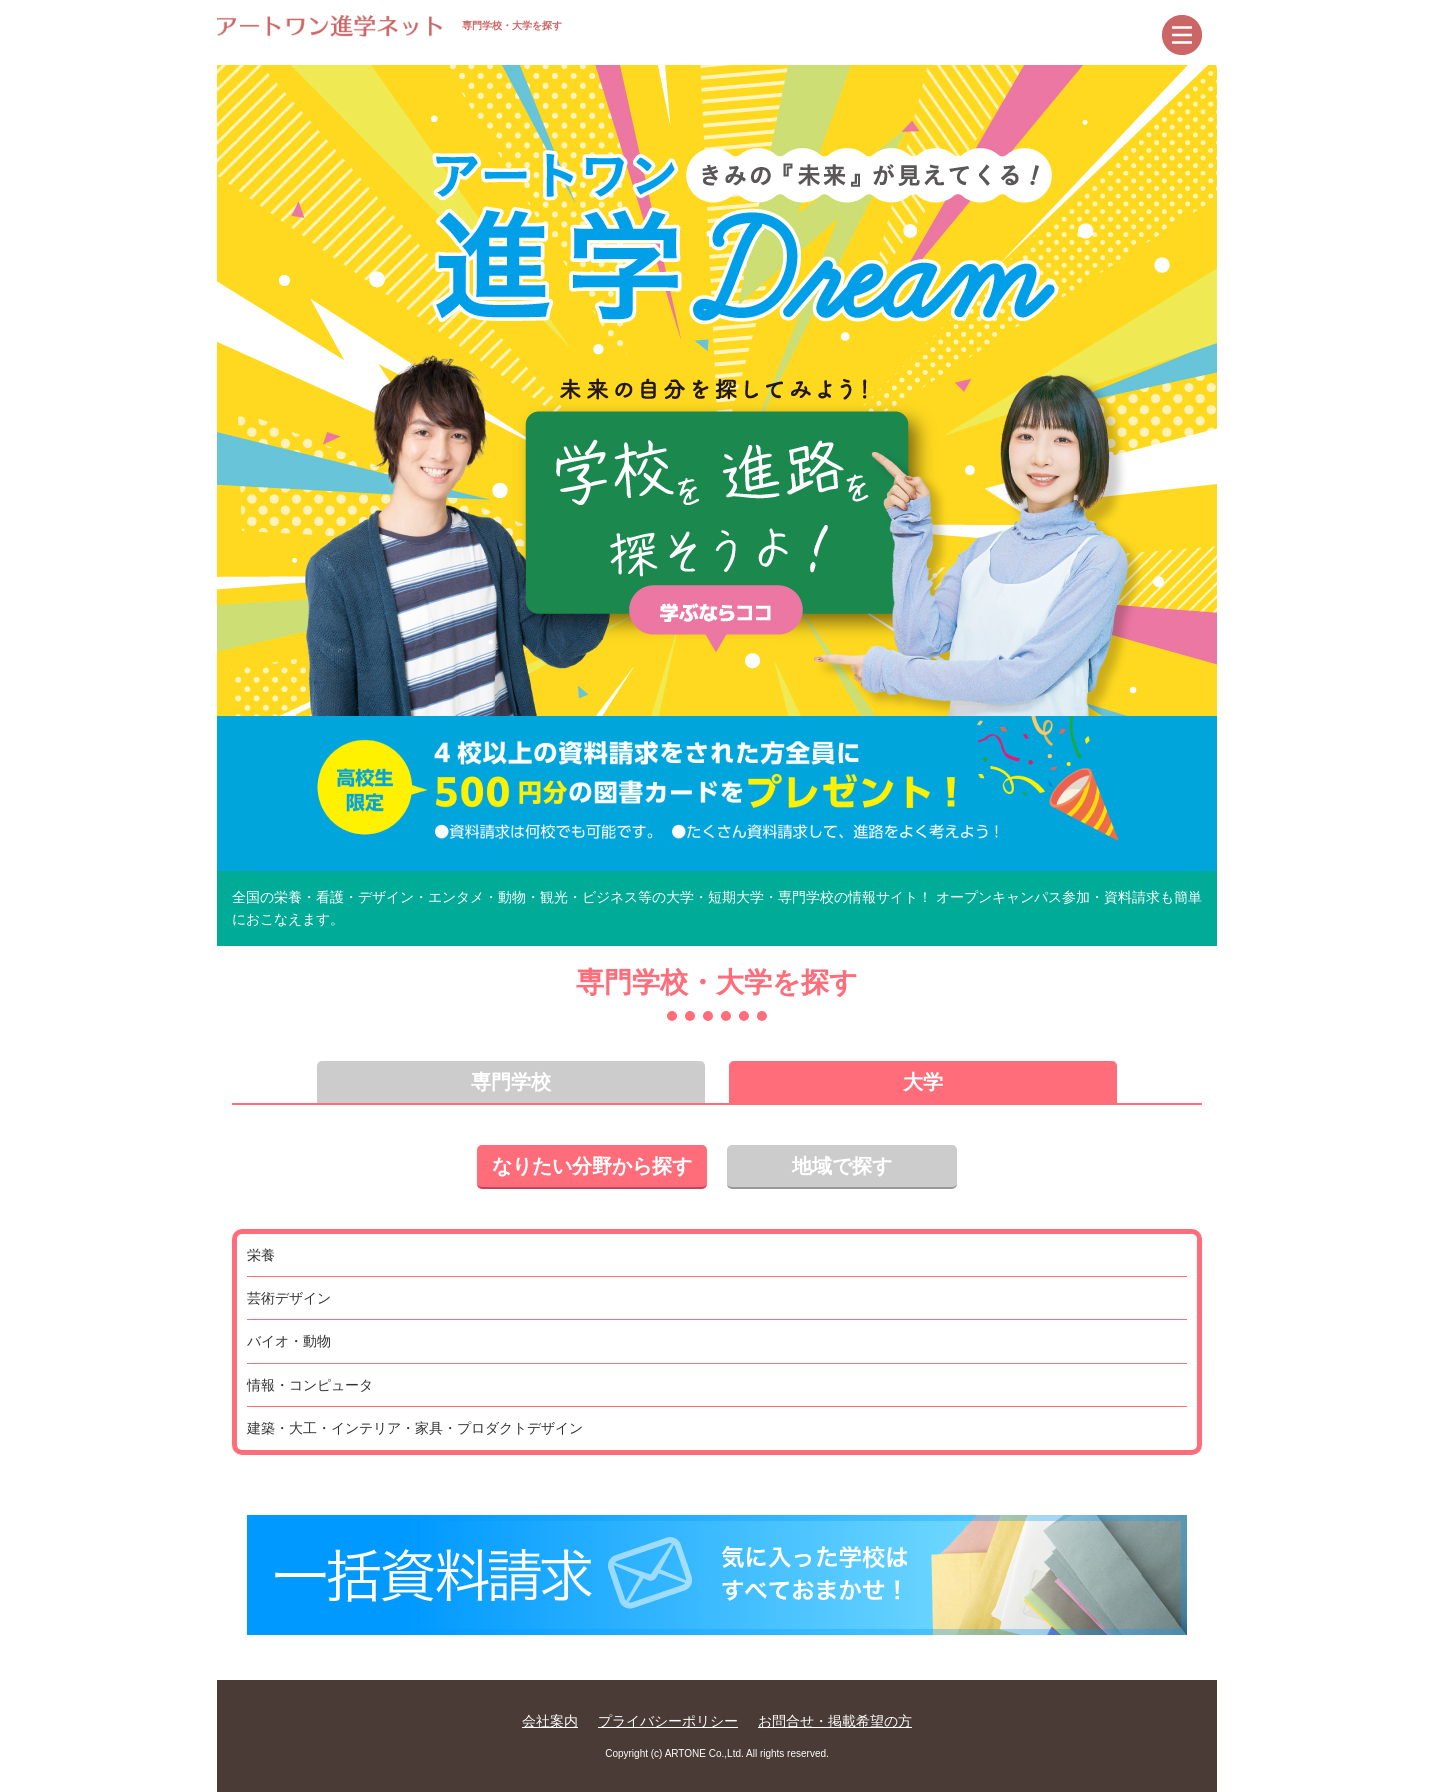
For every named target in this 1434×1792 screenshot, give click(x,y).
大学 (923, 1082)
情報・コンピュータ (310, 1385)
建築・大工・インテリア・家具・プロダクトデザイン (415, 1428)
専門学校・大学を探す (389, 25)
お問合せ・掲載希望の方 (835, 1721)
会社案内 (550, 1721)
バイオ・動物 (289, 1341)
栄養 (261, 1255)
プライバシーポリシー (668, 1721)
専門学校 (511, 1082)
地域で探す (842, 1166)
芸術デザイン (289, 1298)
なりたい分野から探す (592, 1166)
